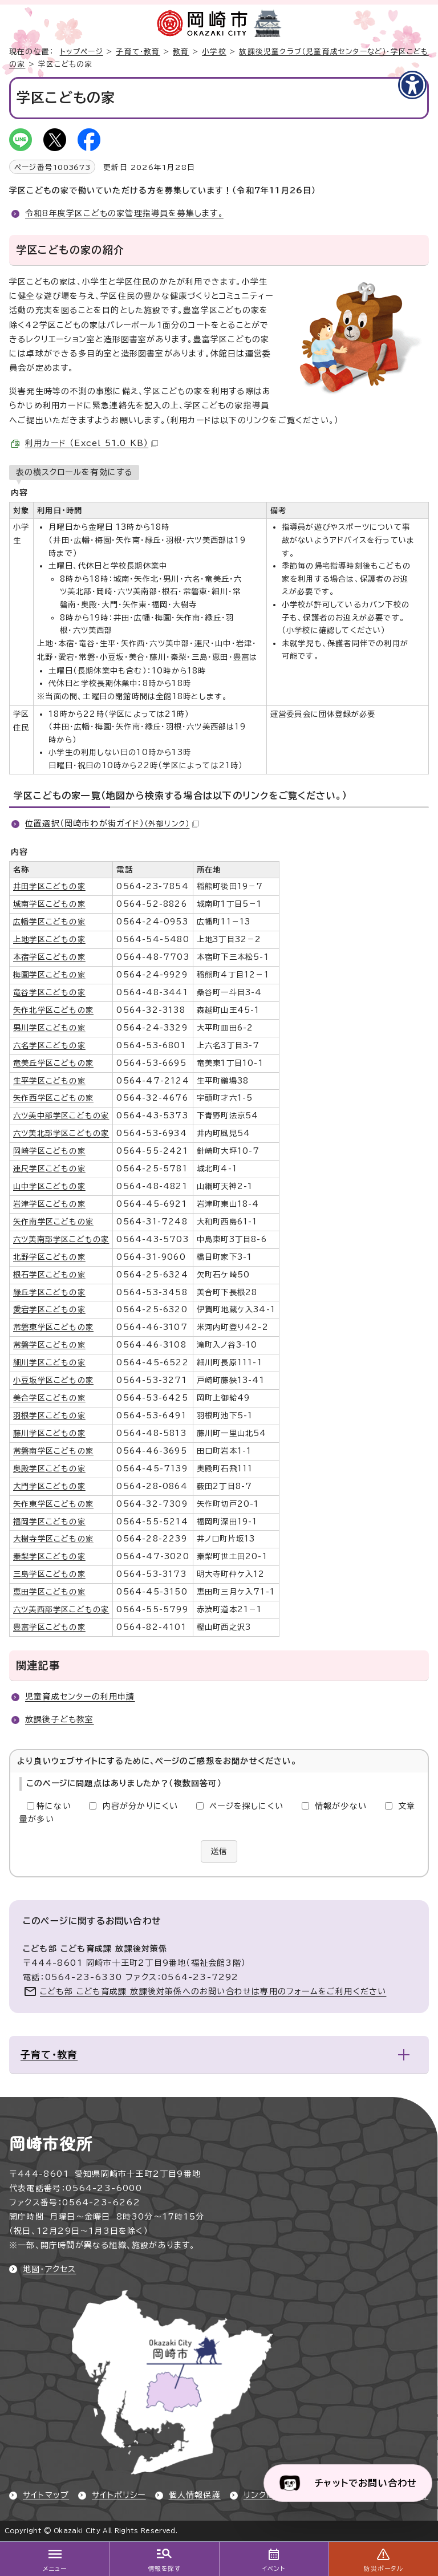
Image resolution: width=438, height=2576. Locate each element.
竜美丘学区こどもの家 (53, 1063)
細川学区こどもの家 (49, 1362)
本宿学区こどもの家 (49, 957)
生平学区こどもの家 (49, 1081)
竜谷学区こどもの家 (49, 992)
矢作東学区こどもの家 (53, 1504)
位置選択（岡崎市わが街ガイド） (112, 823)
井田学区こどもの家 (49, 886)
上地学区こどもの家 (49, 939)
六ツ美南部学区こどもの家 (61, 1239)
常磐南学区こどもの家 (53, 1451)
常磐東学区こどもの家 (53, 1327)
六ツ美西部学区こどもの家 (61, 1609)
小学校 (214, 51)
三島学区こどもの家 (49, 1574)
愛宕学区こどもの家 (49, 1309)
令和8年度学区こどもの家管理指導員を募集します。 (124, 213)
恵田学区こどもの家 (49, 1592)
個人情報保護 (195, 2495)
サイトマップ (46, 2495)
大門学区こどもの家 (49, 1486)
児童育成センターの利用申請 (80, 1697)
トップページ (81, 51)
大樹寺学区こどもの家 (53, 1539)
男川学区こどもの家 (49, 1028)
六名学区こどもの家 (49, 1045)
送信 (219, 1851)
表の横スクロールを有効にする (74, 472)
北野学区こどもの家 (49, 1257)
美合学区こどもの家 (49, 1398)
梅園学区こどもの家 (49, 975)
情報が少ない (341, 1806)
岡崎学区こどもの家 (49, 1151)
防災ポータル (383, 2568)
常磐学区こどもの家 (49, 1345)
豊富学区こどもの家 (49, 1627)
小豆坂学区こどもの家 (53, 1380)
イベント (274, 2568)
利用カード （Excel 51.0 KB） (91, 443)
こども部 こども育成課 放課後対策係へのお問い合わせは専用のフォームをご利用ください (213, 1991)
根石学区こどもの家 (49, 1275)
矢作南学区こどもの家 (53, 1222)
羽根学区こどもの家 (49, 1415)
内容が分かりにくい (141, 1806)
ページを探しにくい (246, 1806)
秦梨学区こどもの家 (49, 1556)
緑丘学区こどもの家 (49, 1292)
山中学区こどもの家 (49, 1186)
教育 (181, 51)
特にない (53, 1806)
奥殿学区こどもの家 (49, 1468)
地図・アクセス (49, 2269)
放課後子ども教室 (59, 1719)
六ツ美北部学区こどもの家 (61, 1133)
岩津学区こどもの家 (49, 1204)
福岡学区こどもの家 (49, 1522)
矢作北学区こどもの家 (53, 1010)
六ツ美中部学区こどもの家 (61, 1115)
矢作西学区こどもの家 (53, 1098)
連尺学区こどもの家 (49, 1169)
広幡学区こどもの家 (49, 922)
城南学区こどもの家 (49, 904)
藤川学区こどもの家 (49, 1433)
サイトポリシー (118, 2495)
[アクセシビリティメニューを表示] (412, 85)
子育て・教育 (138, 51)
